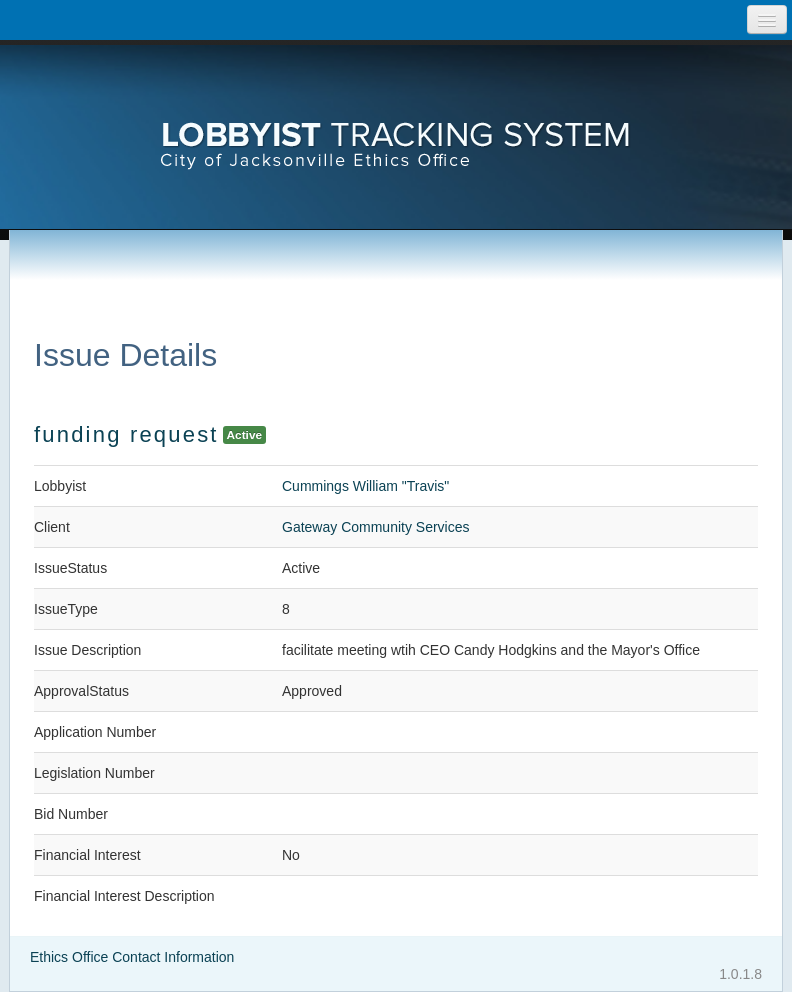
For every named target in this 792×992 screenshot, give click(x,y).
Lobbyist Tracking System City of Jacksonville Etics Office (396, 115)
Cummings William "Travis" (365, 486)
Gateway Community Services (376, 527)
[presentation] (396, 115)
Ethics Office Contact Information (132, 957)
